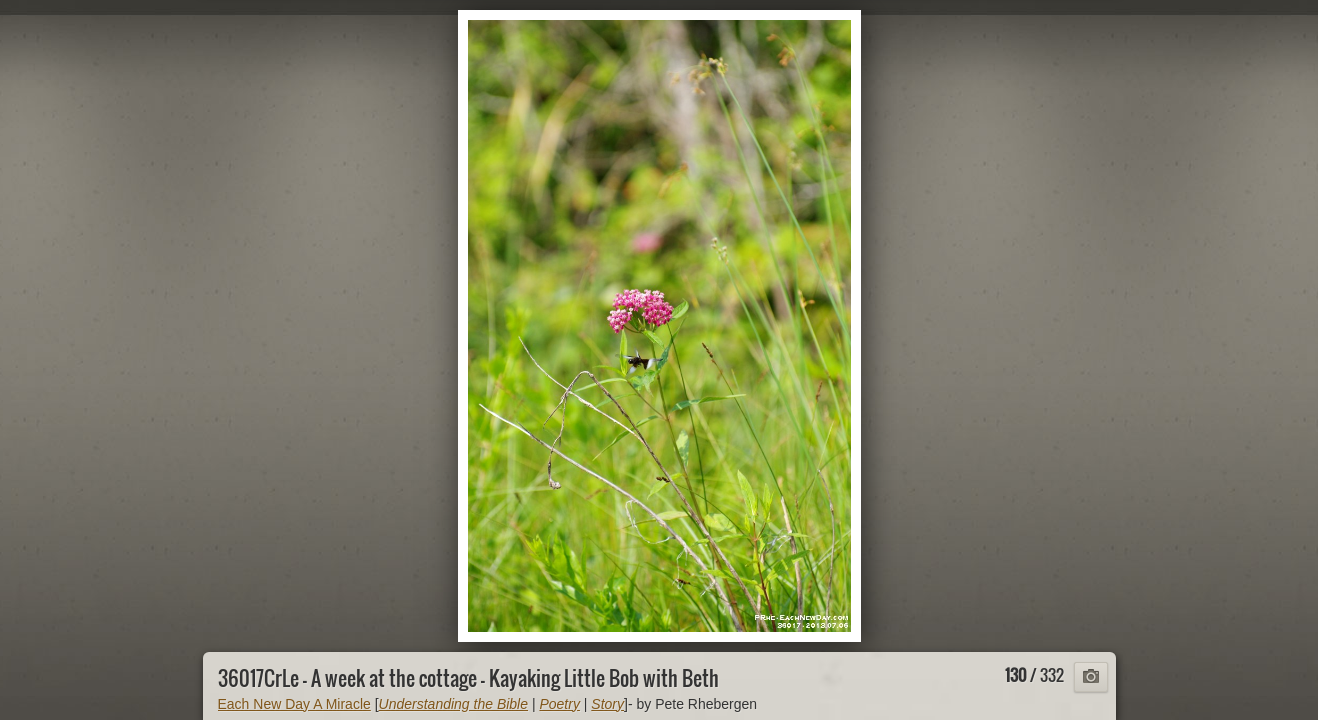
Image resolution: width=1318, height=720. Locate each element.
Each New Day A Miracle (294, 704)
